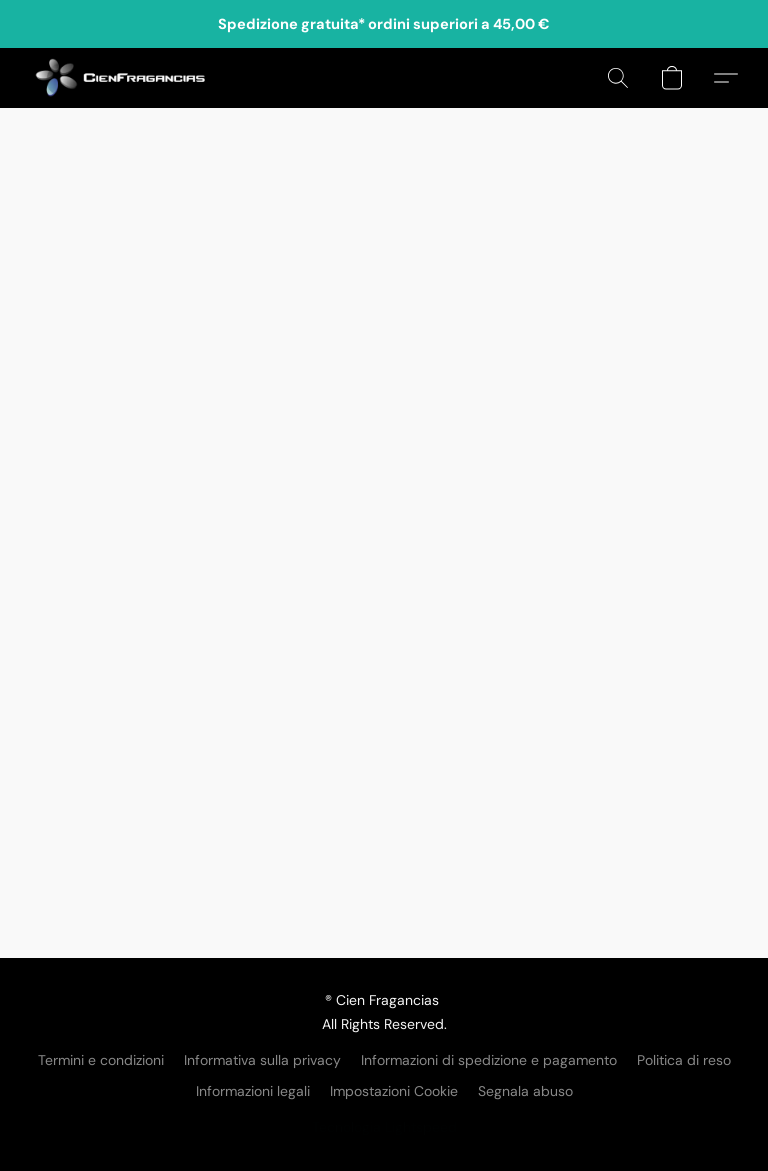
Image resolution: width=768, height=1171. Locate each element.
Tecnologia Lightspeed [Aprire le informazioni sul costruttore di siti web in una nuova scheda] (384, 1127)
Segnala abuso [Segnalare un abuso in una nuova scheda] (525, 1091)
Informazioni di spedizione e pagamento (489, 1060)
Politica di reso (684, 1060)
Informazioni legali (253, 1091)
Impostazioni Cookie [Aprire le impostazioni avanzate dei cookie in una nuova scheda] (394, 1091)
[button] (121, 78)
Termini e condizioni (101, 1060)
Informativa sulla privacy (262, 1060)
